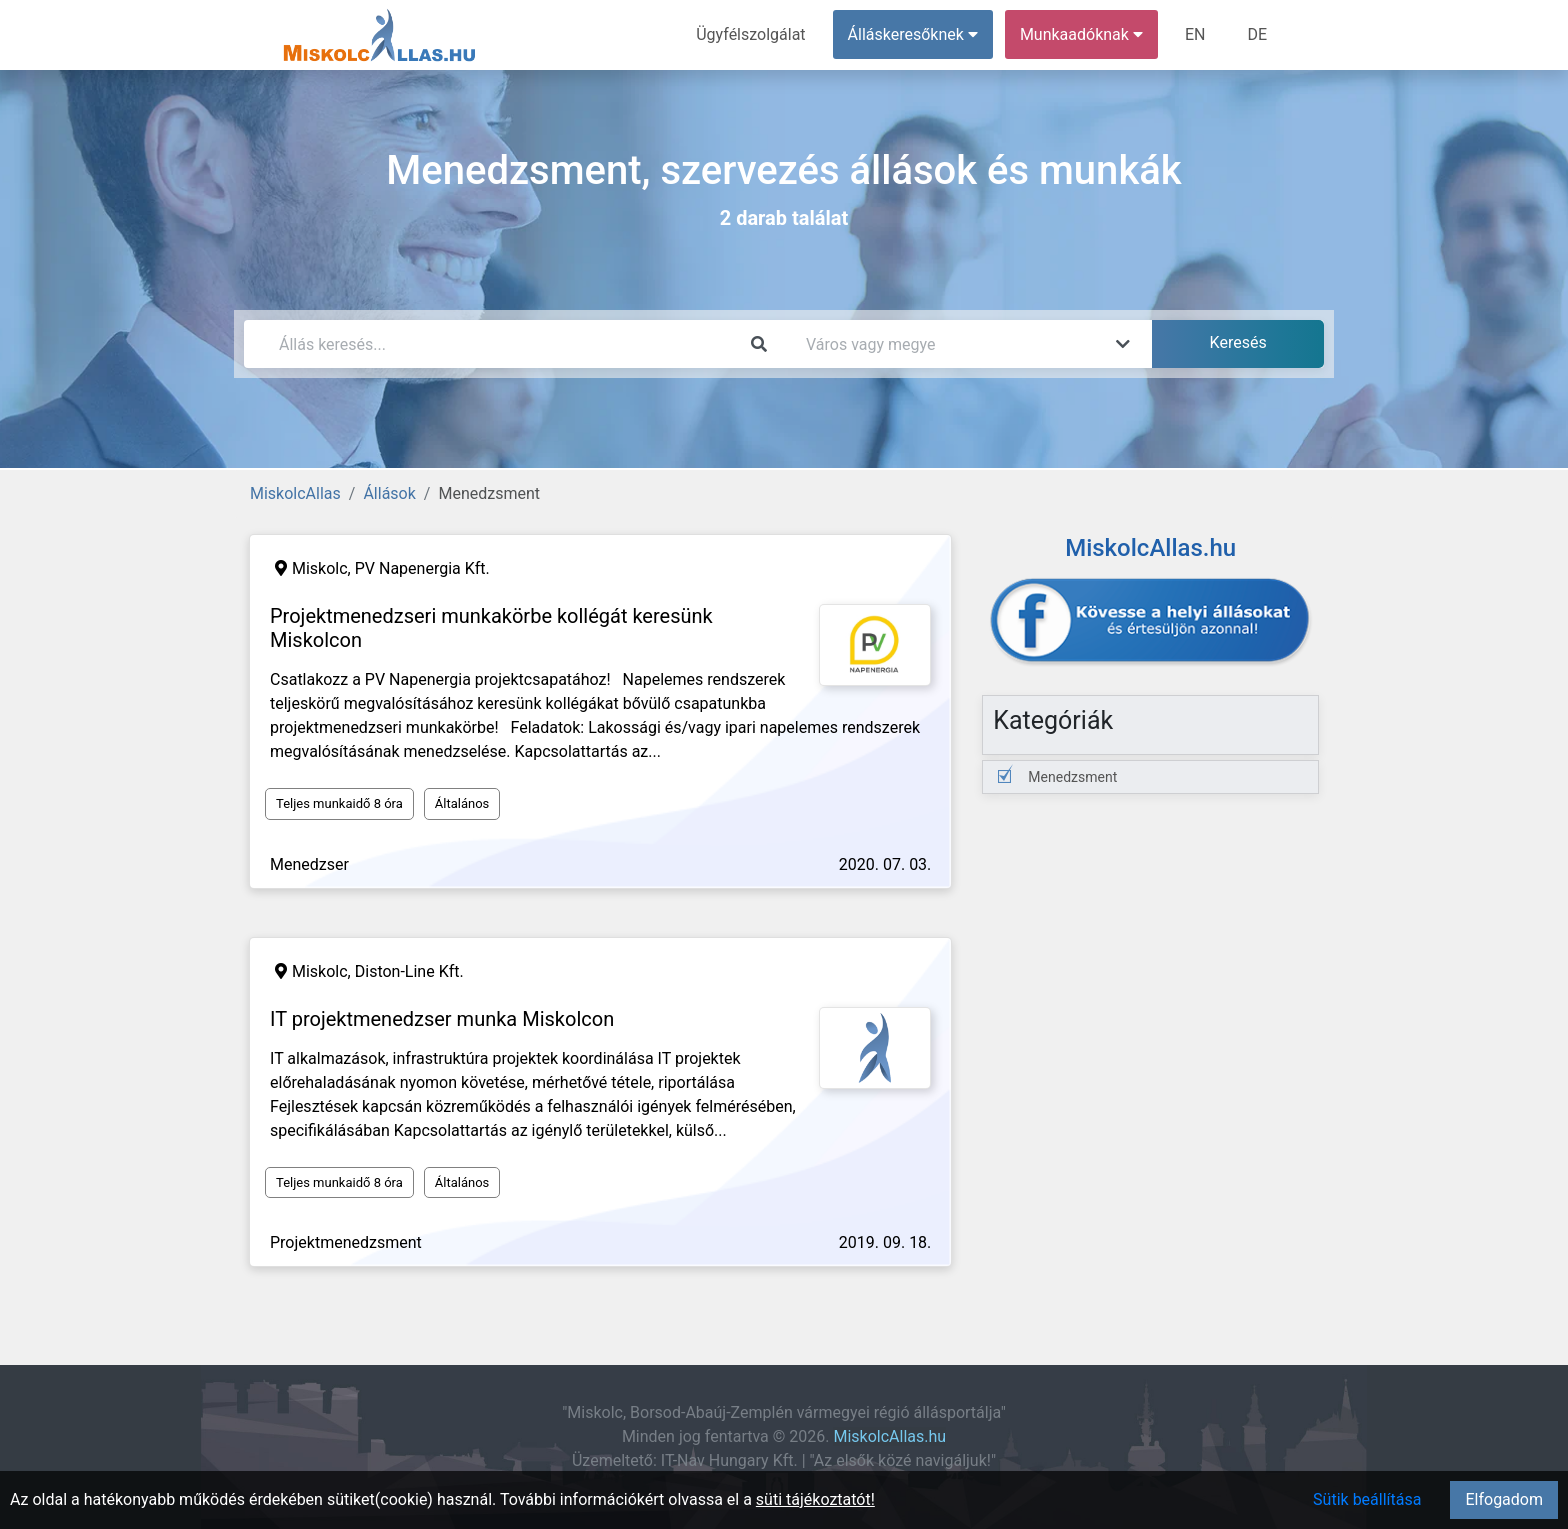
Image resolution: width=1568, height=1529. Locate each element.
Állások (389, 493)
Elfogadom (1504, 1499)
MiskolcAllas (295, 493)
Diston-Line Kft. (409, 971)
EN (1195, 34)
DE (1257, 34)
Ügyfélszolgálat (750, 34)
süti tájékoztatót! (815, 1499)
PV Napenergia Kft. (422, 568)
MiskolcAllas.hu (889, 1436)
